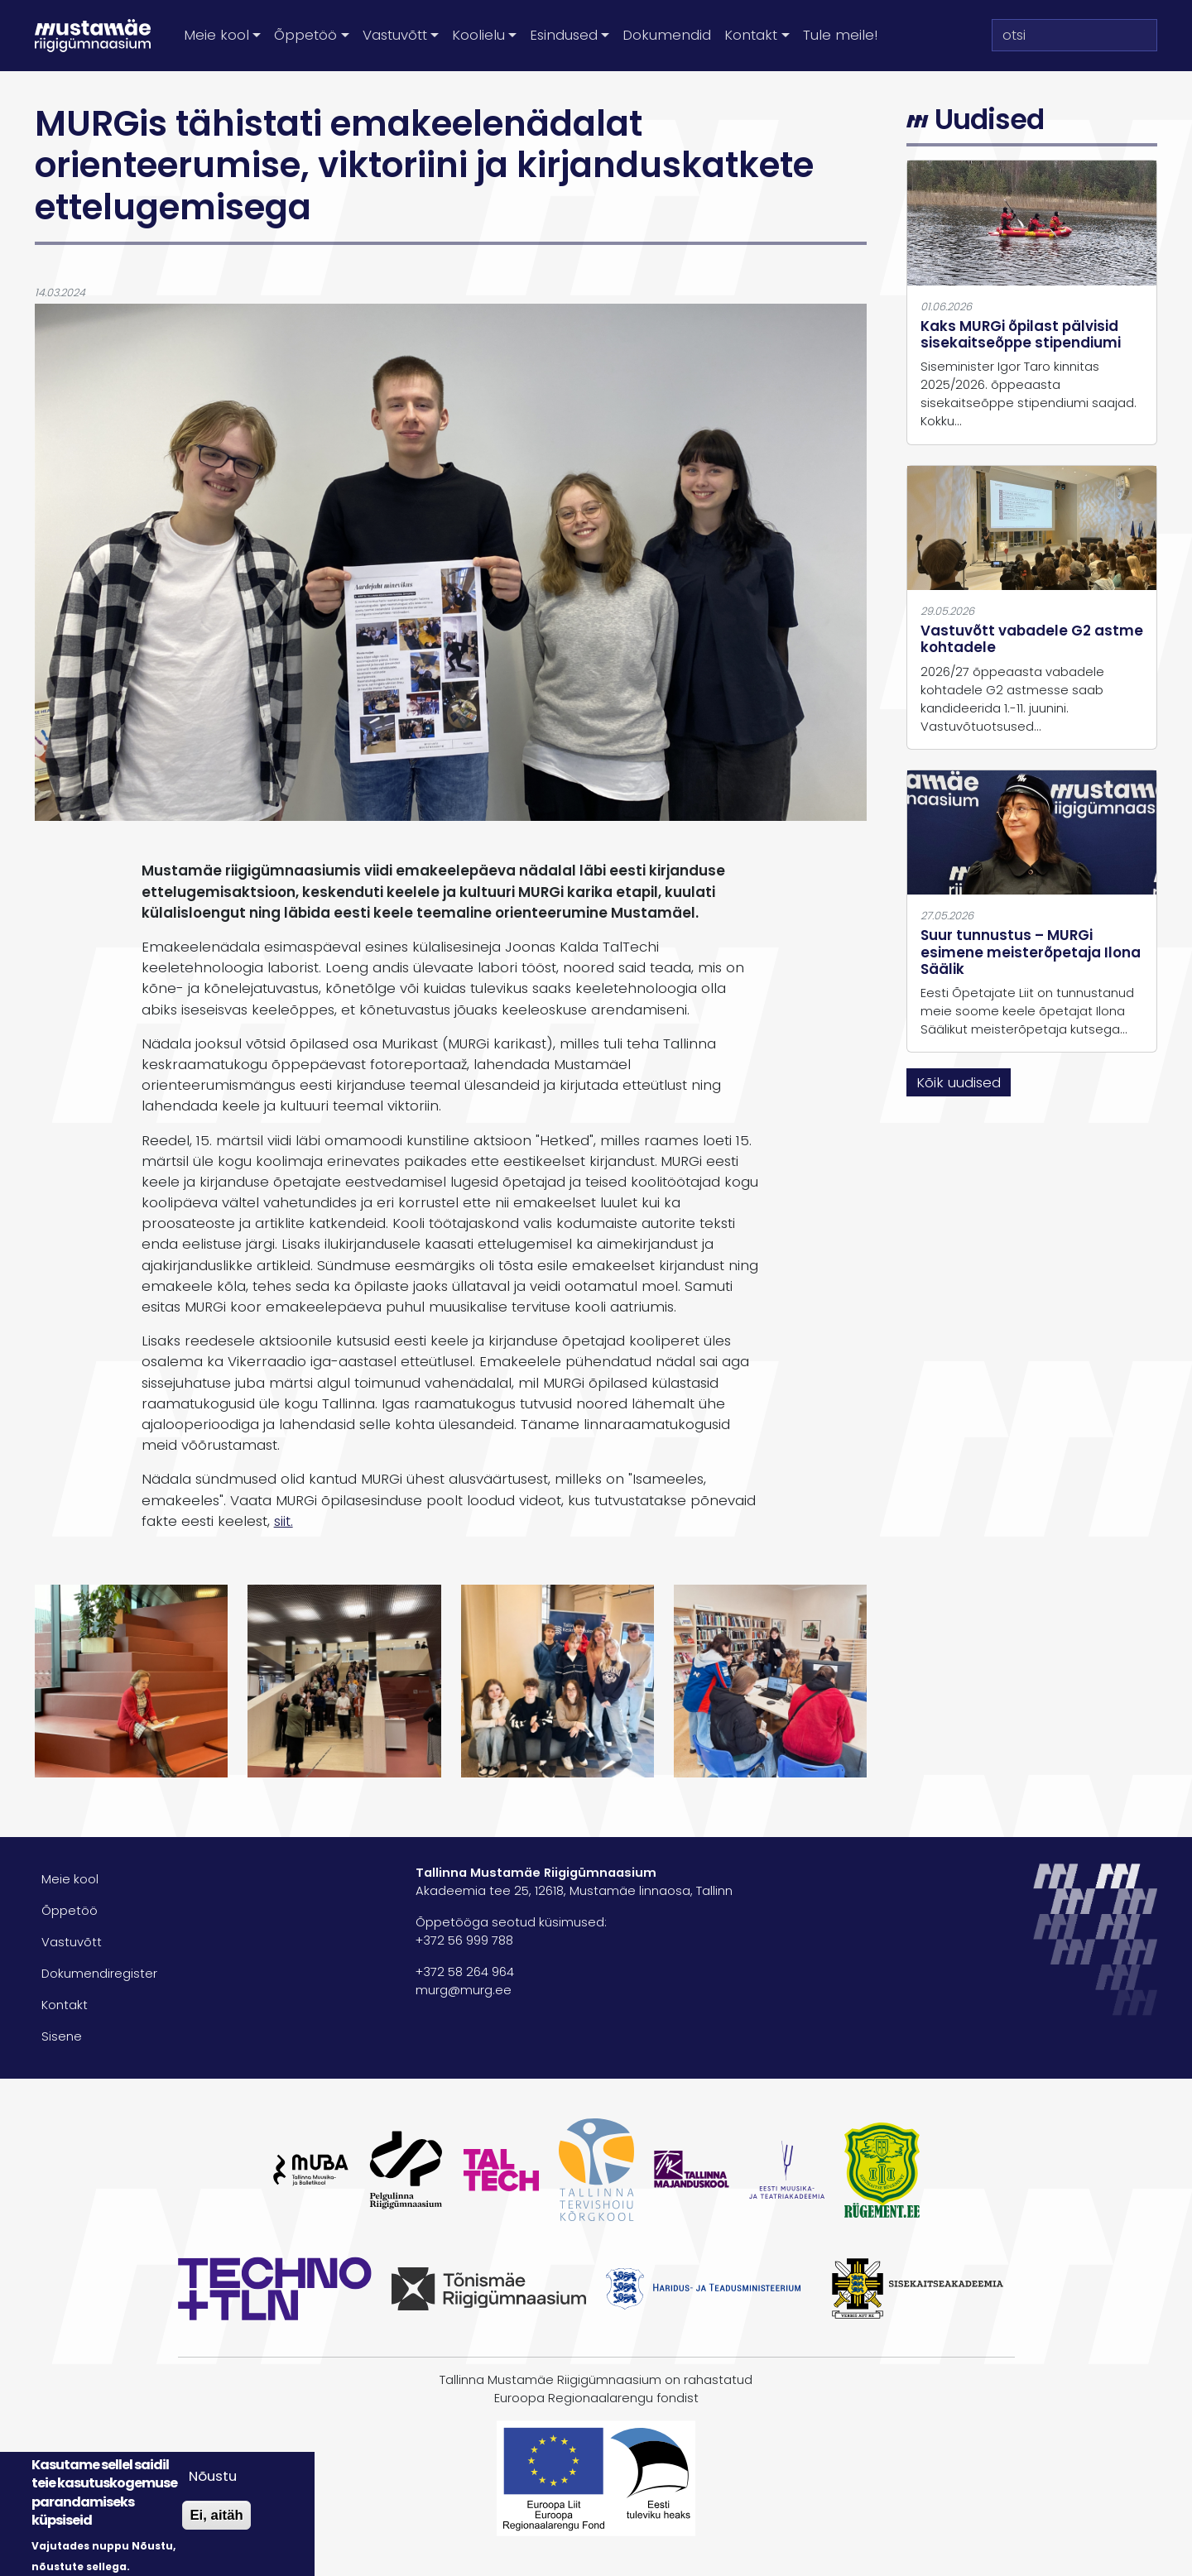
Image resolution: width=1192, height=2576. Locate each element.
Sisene (61, 2036)
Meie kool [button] (216, 35)
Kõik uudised (958, 1082)
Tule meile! (840, 35)
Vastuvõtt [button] (395, 35)
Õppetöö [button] (305, 35)
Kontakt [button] (750, 35)
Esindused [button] (564, 35)
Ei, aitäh (216, 2515)
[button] (131, 1680)
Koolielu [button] (478, 35)
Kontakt (64, 2005)
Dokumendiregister (99, 1973)
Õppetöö (69, 1910)
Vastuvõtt (71, 1942)
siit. (283, 1521)
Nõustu (213, 2476)
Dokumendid (666, 35)
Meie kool (70, 1879)
